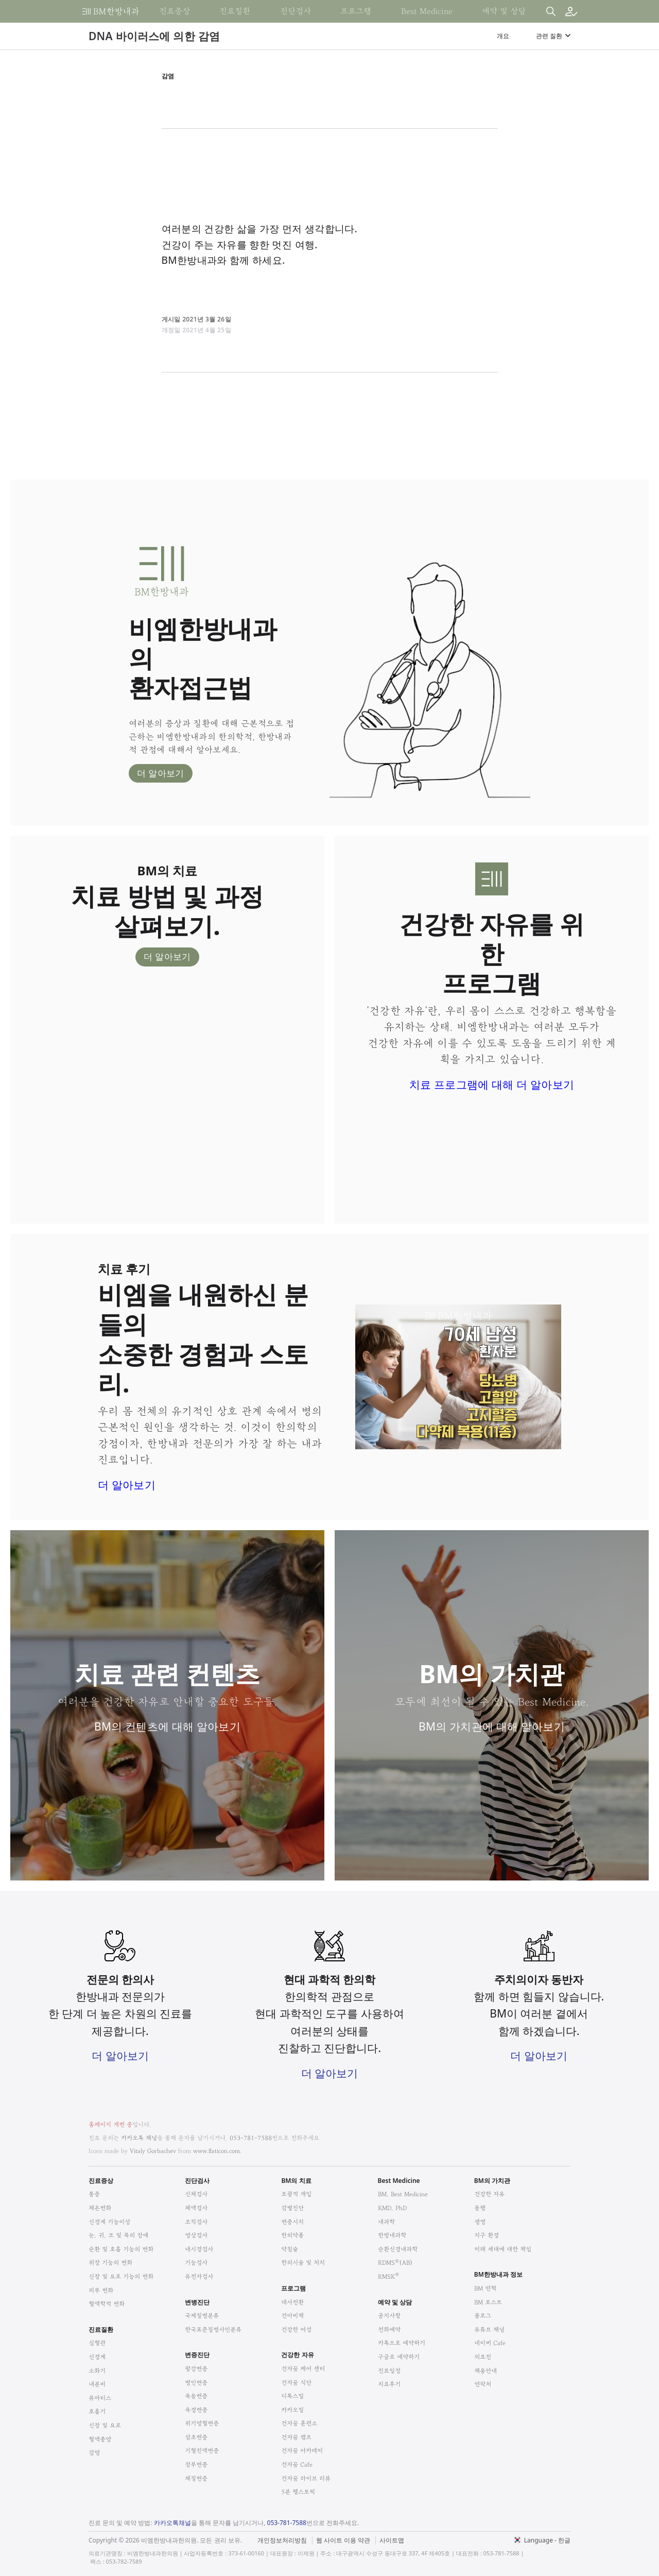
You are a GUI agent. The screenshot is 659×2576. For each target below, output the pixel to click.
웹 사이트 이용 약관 (343, 2540)
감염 (94, 2452)
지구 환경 (486, 2235)
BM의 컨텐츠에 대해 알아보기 (167, 1726)
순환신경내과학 (398, 2249)
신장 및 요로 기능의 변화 (121, 2276)
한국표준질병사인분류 (213, 2329)
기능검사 (196, 2262)
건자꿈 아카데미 (302, 2450)
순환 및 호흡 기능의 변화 (121, 2249)
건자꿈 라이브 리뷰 (306, 2478)
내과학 (386, 2222)
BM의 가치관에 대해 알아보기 (492, 1726)
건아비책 (292, 2315)
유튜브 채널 (489, 2329)
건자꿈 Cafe (297, 2464)
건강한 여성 (296, 2329)
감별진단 (292, 2208)
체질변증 (196, 2478)
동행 (479, 2208)
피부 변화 (101, 2290)
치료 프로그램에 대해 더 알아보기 (491, 1084)
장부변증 (196, 2464)
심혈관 (97, 2343)
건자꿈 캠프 (296, 2437)
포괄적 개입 (296, 2194)
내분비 (97, 2384)
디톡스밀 (292, 2396)
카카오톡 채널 (139, 2138)
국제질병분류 (202, 2315)
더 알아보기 (160, 773)
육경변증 (196, 2410)
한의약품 (292, 2235)
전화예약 (389, 2329)
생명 (479, 2222)
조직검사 (196, 2222)
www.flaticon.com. (217, 2151)
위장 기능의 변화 (110, 2262)
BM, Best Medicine (403, 2194)
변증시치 (292, 2222)
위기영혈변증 (202, 2423)
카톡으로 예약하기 (401, 2343)
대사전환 (292, 2302)
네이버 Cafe (490, 2343)
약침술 (289, 2249)
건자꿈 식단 (296, 2382)
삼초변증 (196, 2437)
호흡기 (97, 2411)
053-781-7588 (251, 2138)
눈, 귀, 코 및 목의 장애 (118, 2235)
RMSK (388, 2276)
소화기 (97, 2371)
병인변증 (196, 2382)
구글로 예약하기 (399, 2357)
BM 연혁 (485, 2288)
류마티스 (100, 2398)
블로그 (482, 2315)
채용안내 (485, 2371)
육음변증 (196, 2396)
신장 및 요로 (105, 2425)
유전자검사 (199, 2276)
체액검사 (196, 2208)
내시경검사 (199, 2249)
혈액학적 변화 (107, 2304)
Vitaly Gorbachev (153, 2151)
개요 (503, 35)
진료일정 (389, 2371)
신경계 (97, 2357)
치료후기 (389, 2384)
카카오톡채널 (172, 2522)
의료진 (482, 2357)
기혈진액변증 (202, 2450)
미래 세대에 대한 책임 (502, 2249)
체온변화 (100, 2208)
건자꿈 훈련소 (299, 2423)
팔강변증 (196, 2368)
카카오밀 (292, 2410)
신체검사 (196, 2194)
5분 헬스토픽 (298, 2492)
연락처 (482, 2384)
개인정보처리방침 (282, 2540)
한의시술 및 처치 (303, 2262)
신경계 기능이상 (109, 2222)
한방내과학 (392, 2235)
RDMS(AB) (395, 2262)
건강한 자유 (489, 2194)
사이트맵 (391, 2540)
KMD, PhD (392, 2208)
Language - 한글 (547, 2540)
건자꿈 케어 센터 (303, 2368)
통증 (94, 2194)
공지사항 (389, 2315)
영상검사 (196, 2235)
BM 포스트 (488, 2302)
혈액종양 (100, 2439)
